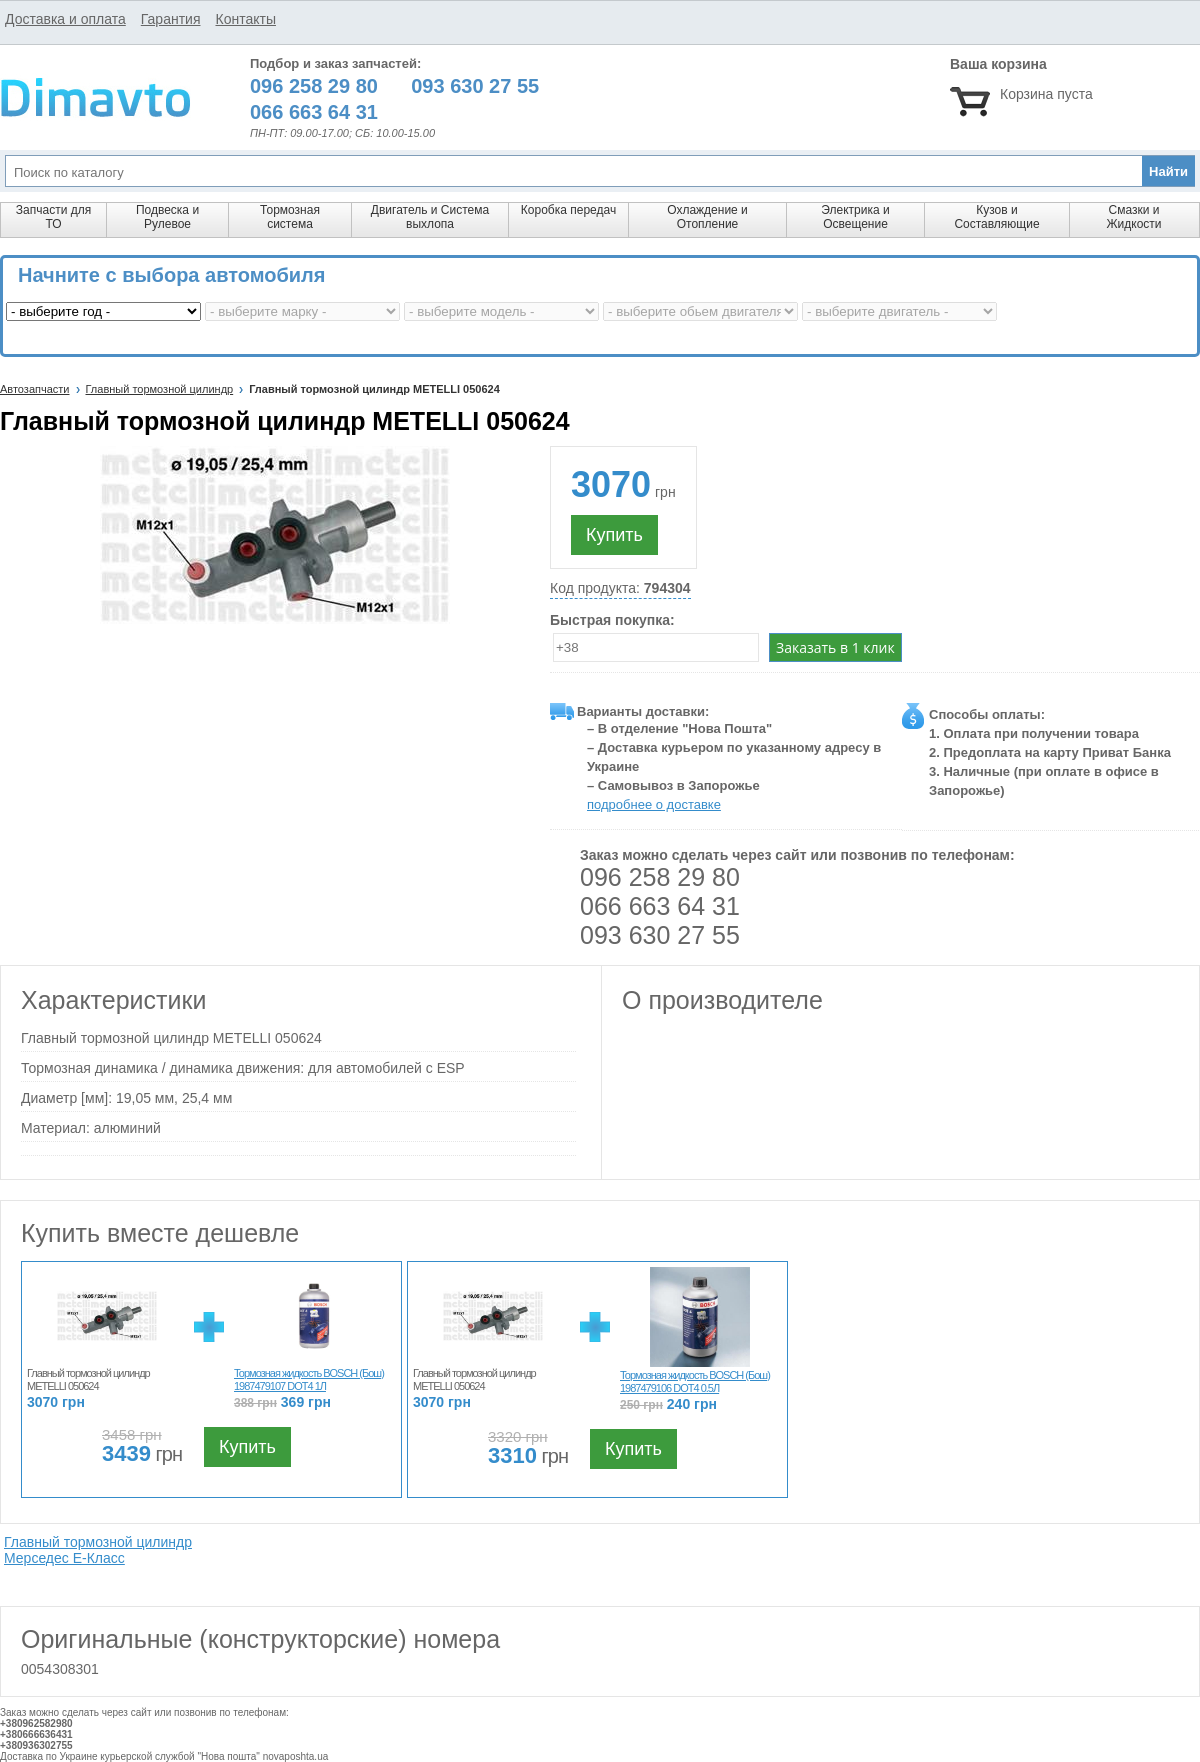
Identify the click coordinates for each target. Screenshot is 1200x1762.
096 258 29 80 (660, 877)
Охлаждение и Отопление (707, 217)
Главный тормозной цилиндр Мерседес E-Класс (98, 1550)
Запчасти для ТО (53, 217)
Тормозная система (290, 217)
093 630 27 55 (660, 935)
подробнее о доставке (654, 804)
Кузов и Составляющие (996, 217)
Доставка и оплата (65, 19)
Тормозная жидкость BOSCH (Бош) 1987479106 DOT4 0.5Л (695, 1381)
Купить (614, 535)
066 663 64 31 (660, 906)
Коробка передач (568, 210)
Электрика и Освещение (855, 217)
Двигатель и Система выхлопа (430, 217)
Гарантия (171, 19)
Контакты (245, 19)
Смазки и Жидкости (1133, 217)
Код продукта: (620, 588)
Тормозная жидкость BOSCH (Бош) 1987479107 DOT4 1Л (309, 1379)
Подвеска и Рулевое (167, 217)
